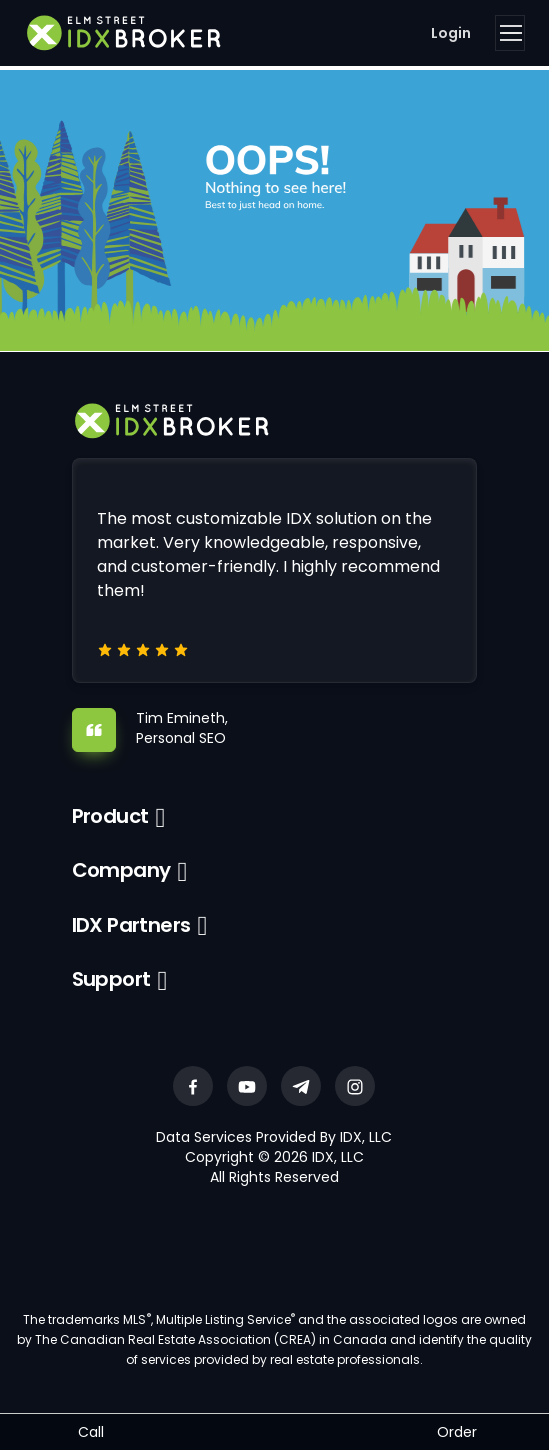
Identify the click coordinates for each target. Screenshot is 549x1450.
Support (111, 979)
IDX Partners (131, 925)
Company (121, 870)
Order (457, 1432)
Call (91, 1432)
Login (451, 33)
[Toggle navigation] (510, 33)
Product (110, 816)
